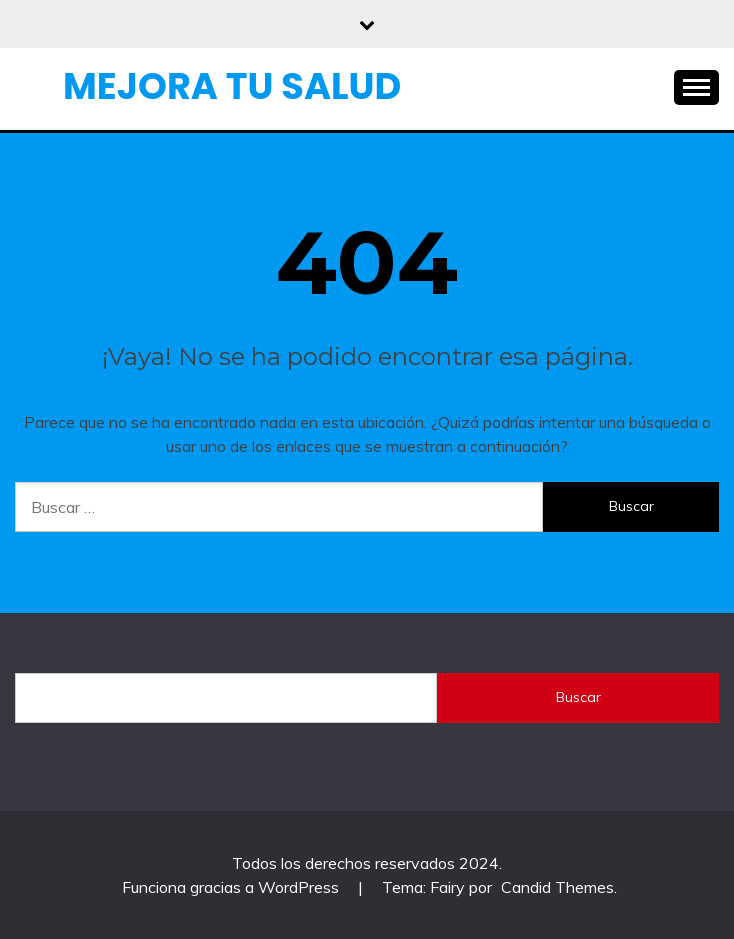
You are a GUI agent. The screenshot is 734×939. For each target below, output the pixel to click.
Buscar (578, 697)
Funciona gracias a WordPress (232, 887)
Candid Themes (557, 887)
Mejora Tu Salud (232, 86)
